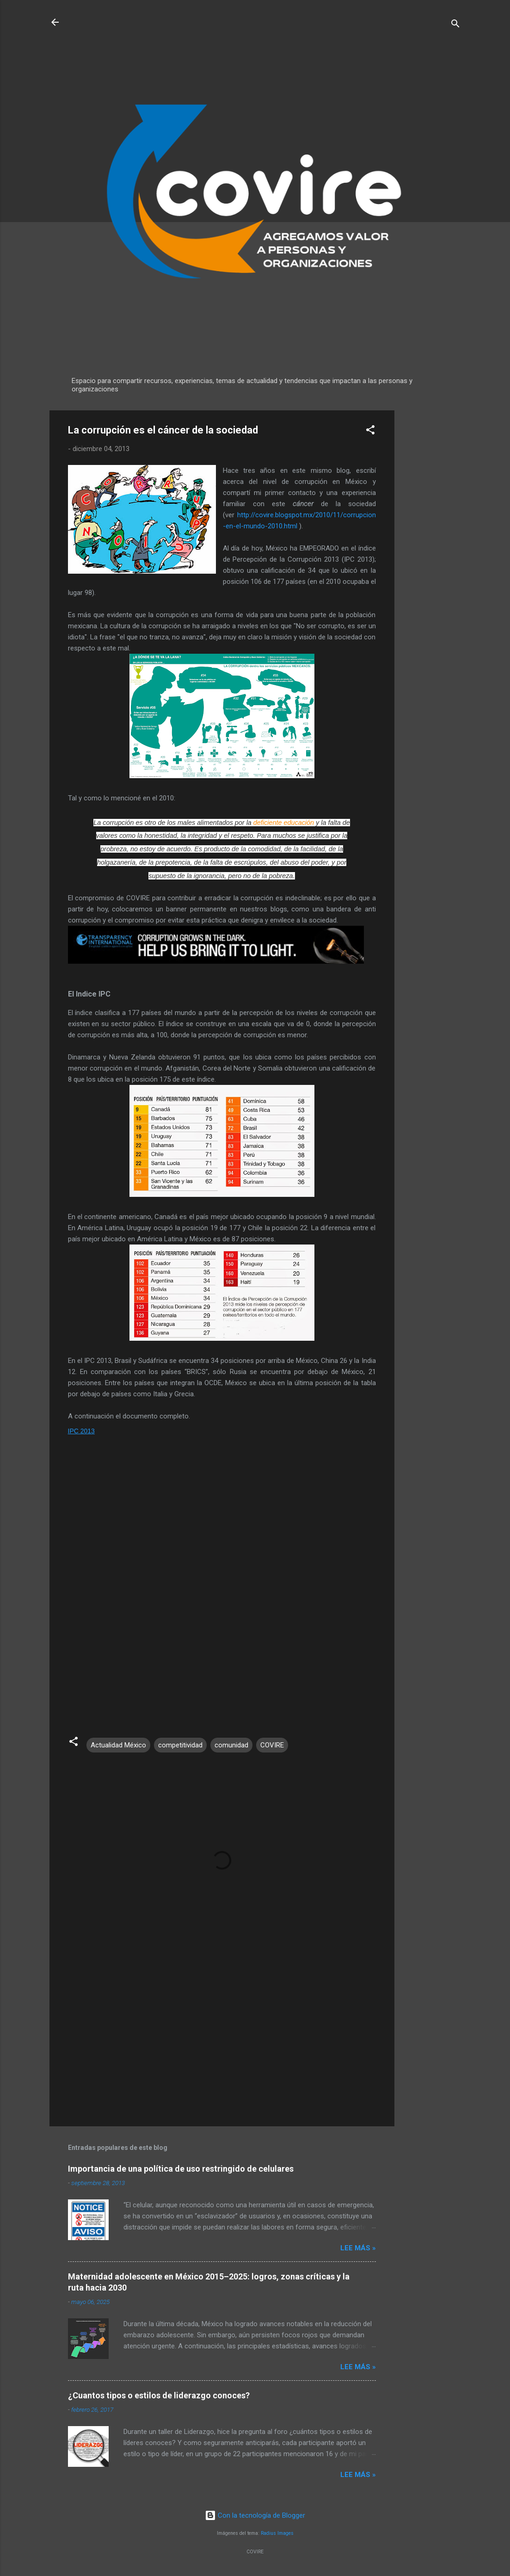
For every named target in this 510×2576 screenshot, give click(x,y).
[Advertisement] (431, 549)
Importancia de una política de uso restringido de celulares (181, 2169)
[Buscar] (455, 25)
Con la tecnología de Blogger (255, 2515)
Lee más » (358, 2248)
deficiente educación (283, 822)
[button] (370, 431)
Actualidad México (118, 1745)
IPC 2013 (81, 1431)
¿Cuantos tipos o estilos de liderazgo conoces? (159, 2395)
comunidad (231, 1745)
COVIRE (272, 1745)
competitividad (180, 1745)
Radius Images (277, 2533)
